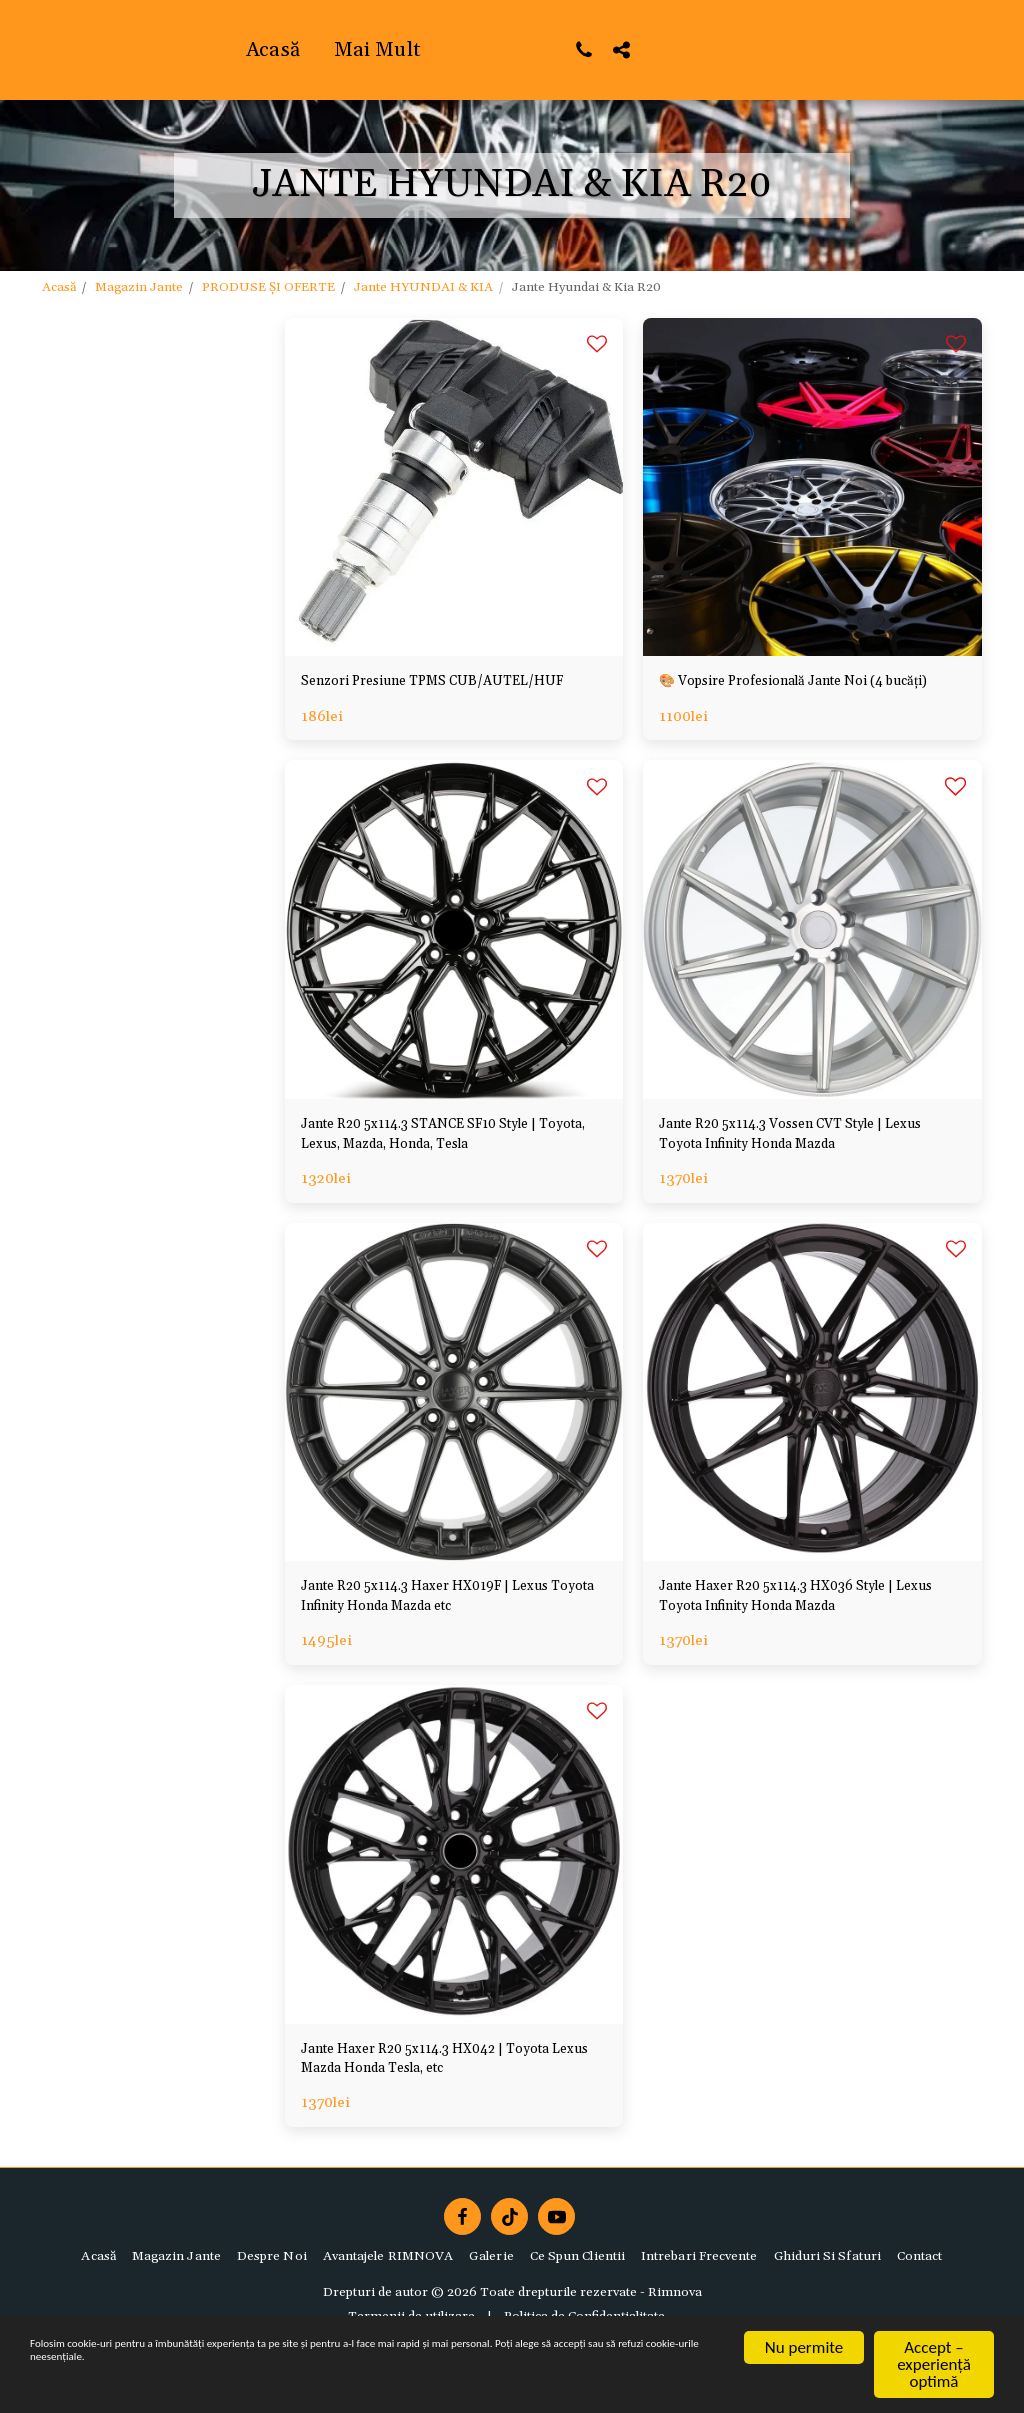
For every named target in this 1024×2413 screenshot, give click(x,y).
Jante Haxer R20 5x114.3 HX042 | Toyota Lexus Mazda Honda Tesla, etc (451, 2109)
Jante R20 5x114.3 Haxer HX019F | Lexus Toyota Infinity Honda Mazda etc (450, 1638)
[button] (797, 49)
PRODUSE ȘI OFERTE (268, 287)
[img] (812, 487)
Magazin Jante (139, 287)
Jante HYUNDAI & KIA (423, 287)
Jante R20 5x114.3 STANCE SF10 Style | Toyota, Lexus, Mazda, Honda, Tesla (444, 1167)
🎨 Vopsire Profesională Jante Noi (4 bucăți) (793, 696)
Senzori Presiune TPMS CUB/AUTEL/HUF (388, 696)
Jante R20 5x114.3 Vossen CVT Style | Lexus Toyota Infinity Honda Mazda (795, 1167)
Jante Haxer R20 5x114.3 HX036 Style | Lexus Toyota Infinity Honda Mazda (800, 1638)
